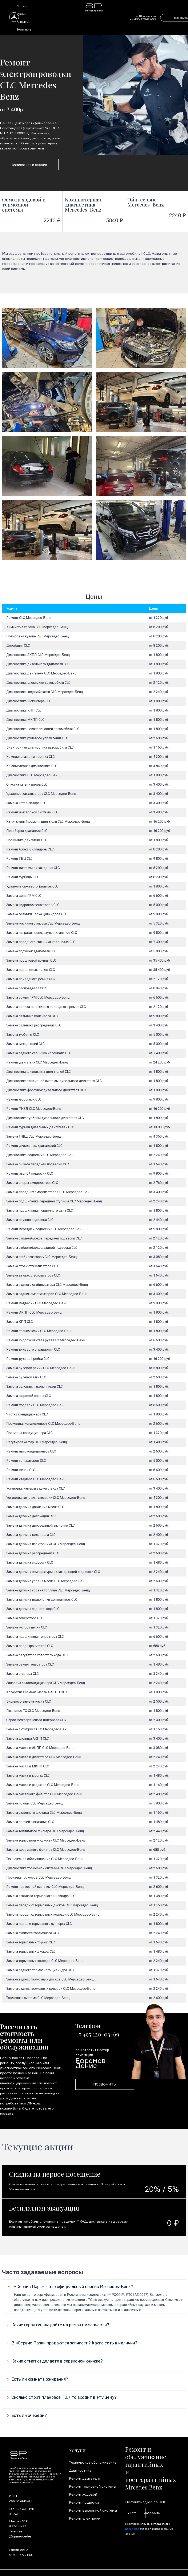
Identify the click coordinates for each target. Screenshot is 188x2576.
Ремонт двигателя (84, 2478)
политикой (132, 2528)
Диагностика (80, 2470)
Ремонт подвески (84, 2502)
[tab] (94, 2286)
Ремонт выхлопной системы (93, 2510)
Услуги (22, 6)
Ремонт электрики (84, 2518)
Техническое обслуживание (92, 2462)
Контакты (24, 29)
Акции (21, 14)
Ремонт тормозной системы (92, 2486)
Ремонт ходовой (83, 2494)
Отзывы (23, 21)
